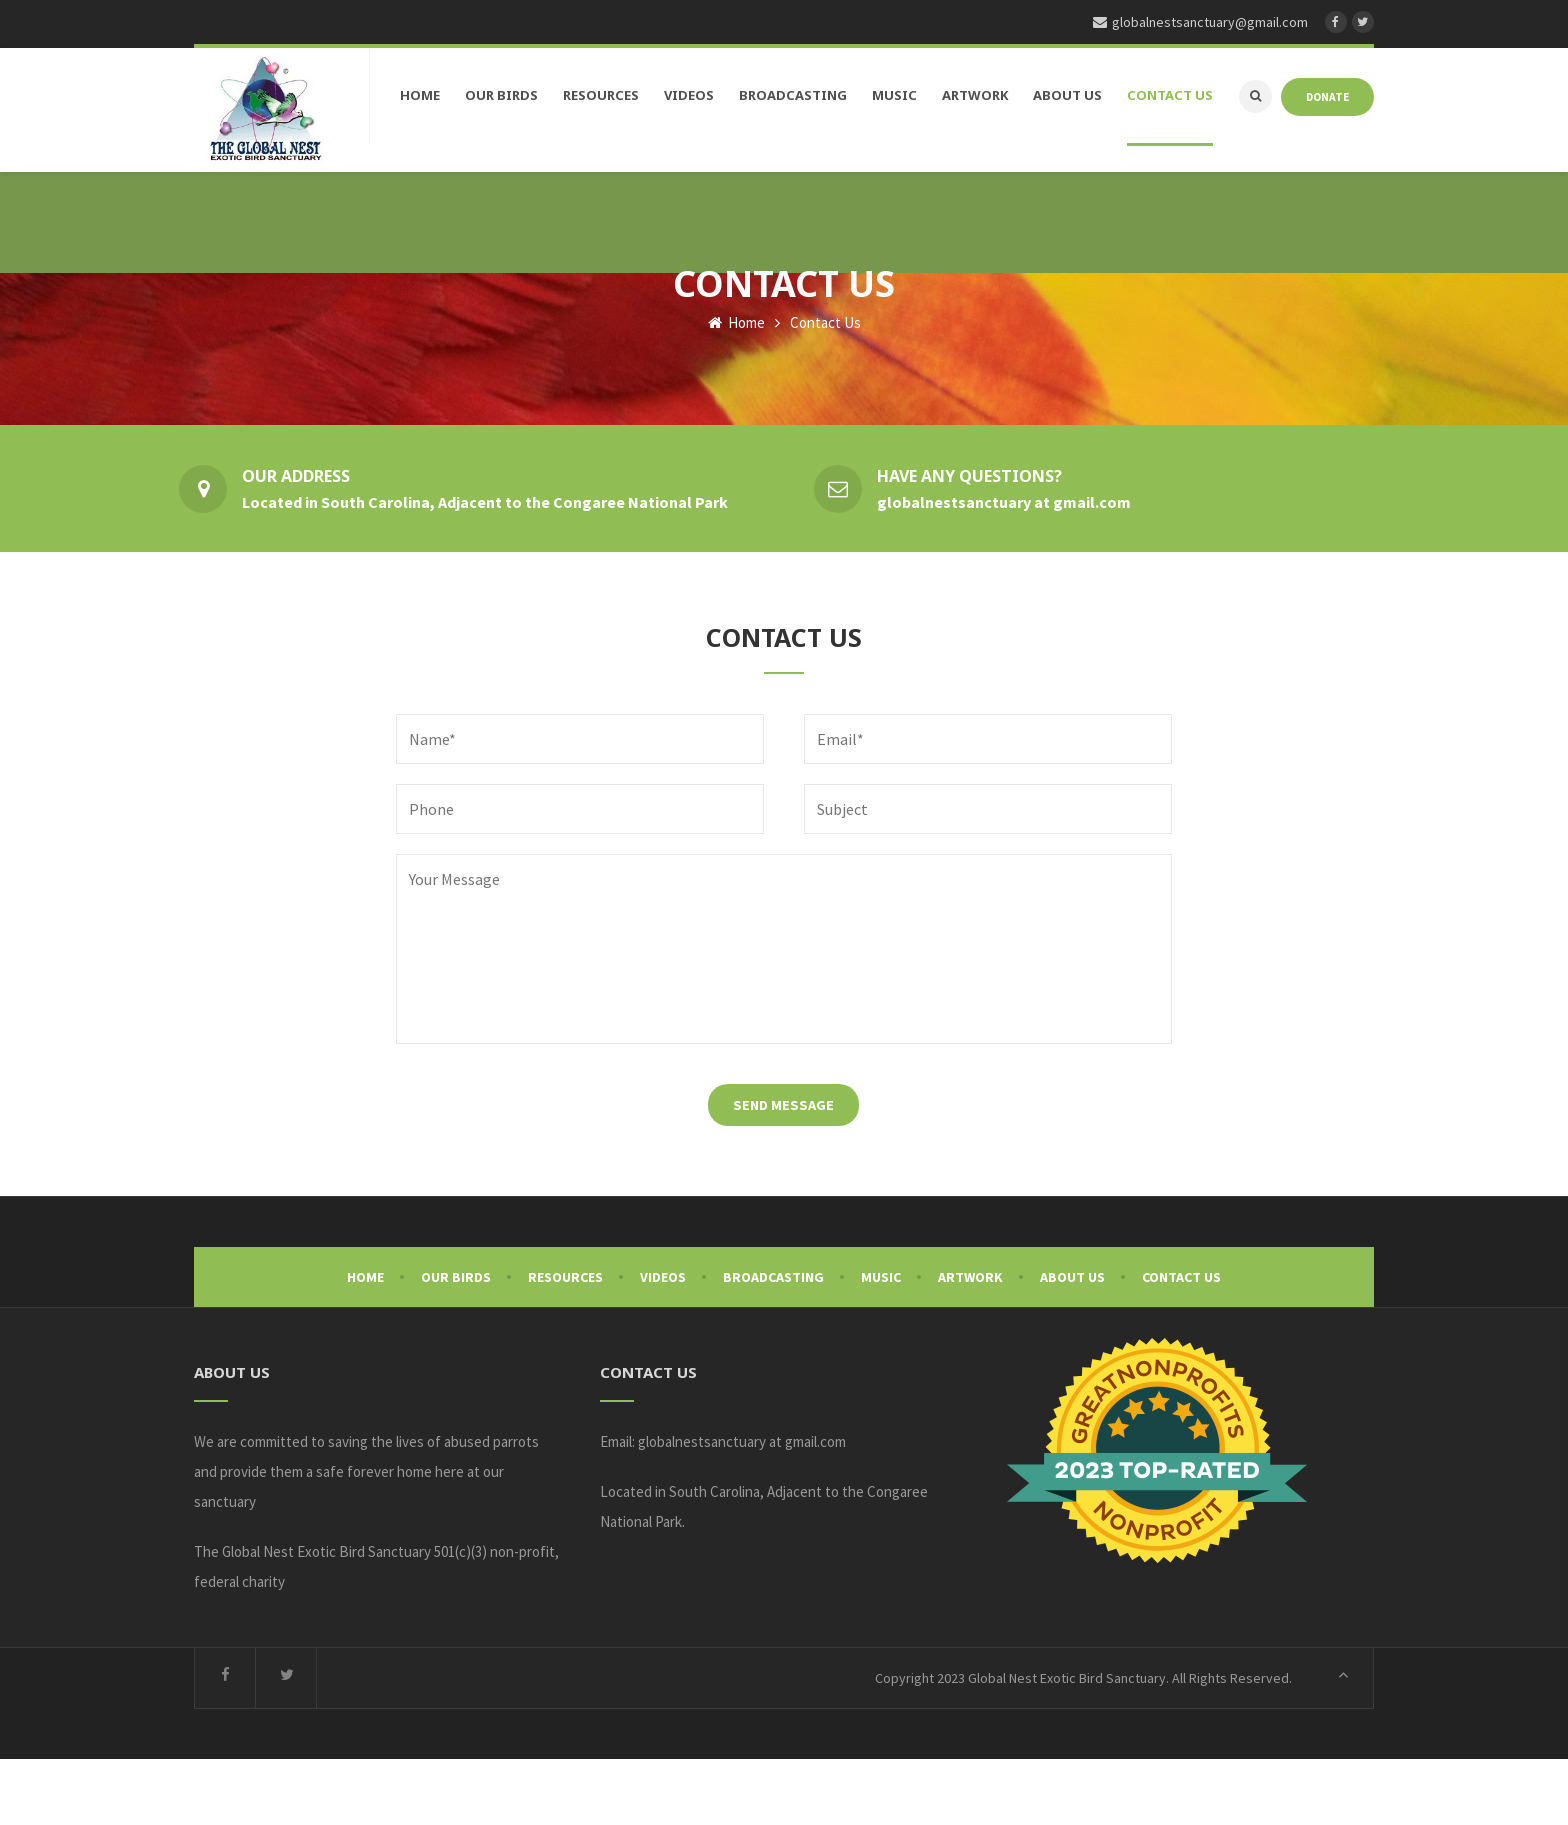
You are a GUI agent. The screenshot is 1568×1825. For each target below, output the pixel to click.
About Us (1072, 1343)
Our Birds (456, 1343)
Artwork (970, 1343)
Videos (663, 1343)
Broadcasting (773, 1343)
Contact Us (1181, 1343)
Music (881, 1343)
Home (736, 388)
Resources (565, 1343)
